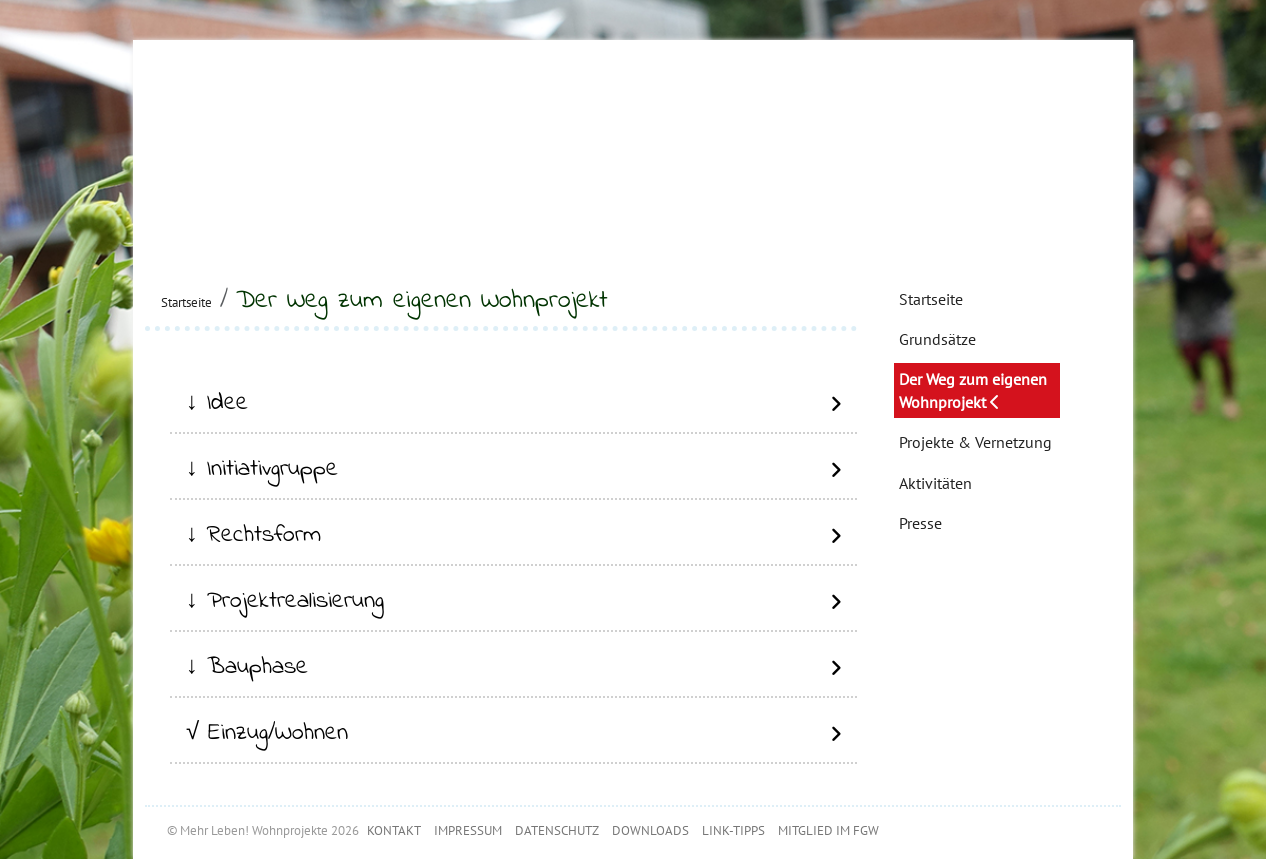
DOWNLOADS (650, 830)
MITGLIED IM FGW (828, 830)
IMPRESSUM (468, 830)
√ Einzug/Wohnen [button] (267, 733)
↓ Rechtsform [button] (253, 535)
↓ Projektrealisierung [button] (285, 601)
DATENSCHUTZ (557, 830)
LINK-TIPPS (733, 830)
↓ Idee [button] (217, 403)
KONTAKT (394, 830)
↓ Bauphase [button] (247, 667)
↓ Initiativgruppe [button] (262, 469)
